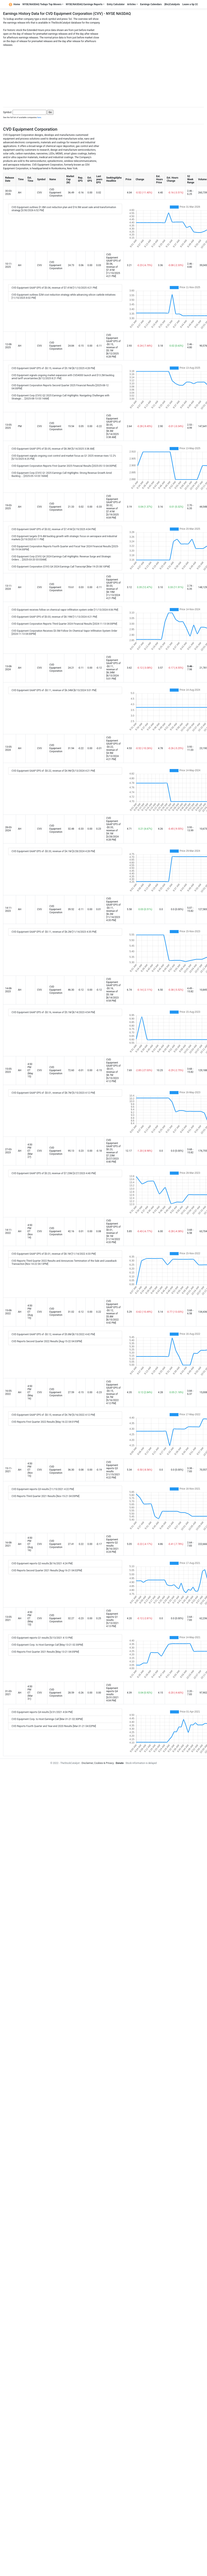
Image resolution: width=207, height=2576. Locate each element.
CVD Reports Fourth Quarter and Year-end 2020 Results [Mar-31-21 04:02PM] (54, 1726)
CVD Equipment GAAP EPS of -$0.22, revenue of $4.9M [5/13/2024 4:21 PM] (53, 770)
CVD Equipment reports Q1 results (112, 1615)
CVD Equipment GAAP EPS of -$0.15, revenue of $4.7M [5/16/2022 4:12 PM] (53, 1414)
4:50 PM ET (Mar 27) (30, 1150)
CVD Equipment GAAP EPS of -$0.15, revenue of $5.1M (113, 343)
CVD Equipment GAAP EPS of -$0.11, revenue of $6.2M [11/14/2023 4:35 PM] (54, 931)
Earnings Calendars (151, 4)
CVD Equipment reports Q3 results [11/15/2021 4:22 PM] (43, 1489)
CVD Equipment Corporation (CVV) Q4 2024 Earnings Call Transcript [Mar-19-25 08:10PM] (61, 566)
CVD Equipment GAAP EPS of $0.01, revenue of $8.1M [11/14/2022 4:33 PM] (54, 1253)
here (39, 117)
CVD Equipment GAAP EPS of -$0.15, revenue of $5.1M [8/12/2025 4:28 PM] (53, 368)
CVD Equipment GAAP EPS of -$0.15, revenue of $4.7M (113, 1389)
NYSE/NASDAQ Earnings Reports (84, 4)
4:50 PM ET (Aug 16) (30, 1544)
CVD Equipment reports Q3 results (112, 1467)
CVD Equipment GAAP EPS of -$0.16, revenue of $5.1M (113, 987)
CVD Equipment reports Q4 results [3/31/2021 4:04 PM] (42, 1712)
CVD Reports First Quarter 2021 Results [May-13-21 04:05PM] (45, 1651)
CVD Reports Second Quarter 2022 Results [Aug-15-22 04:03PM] (47, 1341)
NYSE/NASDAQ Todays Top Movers (41, 4)
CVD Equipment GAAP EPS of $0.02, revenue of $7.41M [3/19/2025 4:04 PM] (54, 529)
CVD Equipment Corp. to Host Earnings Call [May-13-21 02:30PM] (47, 1644)
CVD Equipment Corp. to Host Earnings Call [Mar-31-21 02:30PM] (47, 1719)
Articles (131, 4)
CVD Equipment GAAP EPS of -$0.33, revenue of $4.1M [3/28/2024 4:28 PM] (53, 851)
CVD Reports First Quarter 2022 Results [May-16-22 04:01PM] (45, 1421)
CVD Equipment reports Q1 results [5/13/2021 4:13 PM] (42, 1637)
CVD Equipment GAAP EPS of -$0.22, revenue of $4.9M (113, 745)
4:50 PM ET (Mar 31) (30, 1692)
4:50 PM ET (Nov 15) (30, 1469)
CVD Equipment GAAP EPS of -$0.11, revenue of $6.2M (113, 906)
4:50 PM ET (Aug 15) (30, 1311)
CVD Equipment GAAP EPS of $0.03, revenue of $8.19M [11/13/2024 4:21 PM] (54, 616)
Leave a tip (190, 4)
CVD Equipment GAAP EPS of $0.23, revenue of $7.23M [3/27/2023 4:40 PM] (54, 1173)
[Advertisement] (103, 76)
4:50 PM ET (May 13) (30, 1618)
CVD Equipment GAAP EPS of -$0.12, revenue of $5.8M (113, 1309)
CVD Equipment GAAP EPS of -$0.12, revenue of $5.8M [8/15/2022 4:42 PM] (53, 1334)
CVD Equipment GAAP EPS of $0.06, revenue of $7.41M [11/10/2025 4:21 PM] (54, 287)
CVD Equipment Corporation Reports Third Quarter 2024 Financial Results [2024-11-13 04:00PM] (64, 623)
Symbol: (7, 112)
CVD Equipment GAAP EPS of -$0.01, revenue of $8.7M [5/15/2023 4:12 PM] (53, 1092)
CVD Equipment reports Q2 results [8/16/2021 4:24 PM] (42, 1563)
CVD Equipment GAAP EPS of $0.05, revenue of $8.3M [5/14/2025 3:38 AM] (53, 448)
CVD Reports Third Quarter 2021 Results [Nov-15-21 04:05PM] (45, 1496)
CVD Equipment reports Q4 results (112, 1690)
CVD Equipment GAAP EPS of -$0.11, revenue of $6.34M (113, 665)
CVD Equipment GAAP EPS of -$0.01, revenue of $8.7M (113, 1067)
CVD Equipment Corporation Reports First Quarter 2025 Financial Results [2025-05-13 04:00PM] (64, 465)
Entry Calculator (116, 4)
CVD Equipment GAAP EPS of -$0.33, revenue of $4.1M (113, 826)
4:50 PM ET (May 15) (30, 1070)
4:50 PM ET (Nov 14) (30, 1231)
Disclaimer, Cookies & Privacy (97, 1763)
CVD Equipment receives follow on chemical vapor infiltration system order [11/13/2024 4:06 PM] (65, 609)
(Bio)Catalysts (172, 4)
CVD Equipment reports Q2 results (112, 1541)
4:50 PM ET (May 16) (30, 1392)
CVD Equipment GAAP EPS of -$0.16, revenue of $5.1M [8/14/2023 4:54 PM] (53, 1012)
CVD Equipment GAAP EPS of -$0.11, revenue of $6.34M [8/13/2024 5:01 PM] (54, 690)
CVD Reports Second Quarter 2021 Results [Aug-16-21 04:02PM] (47, 1570)
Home (14, 4)
